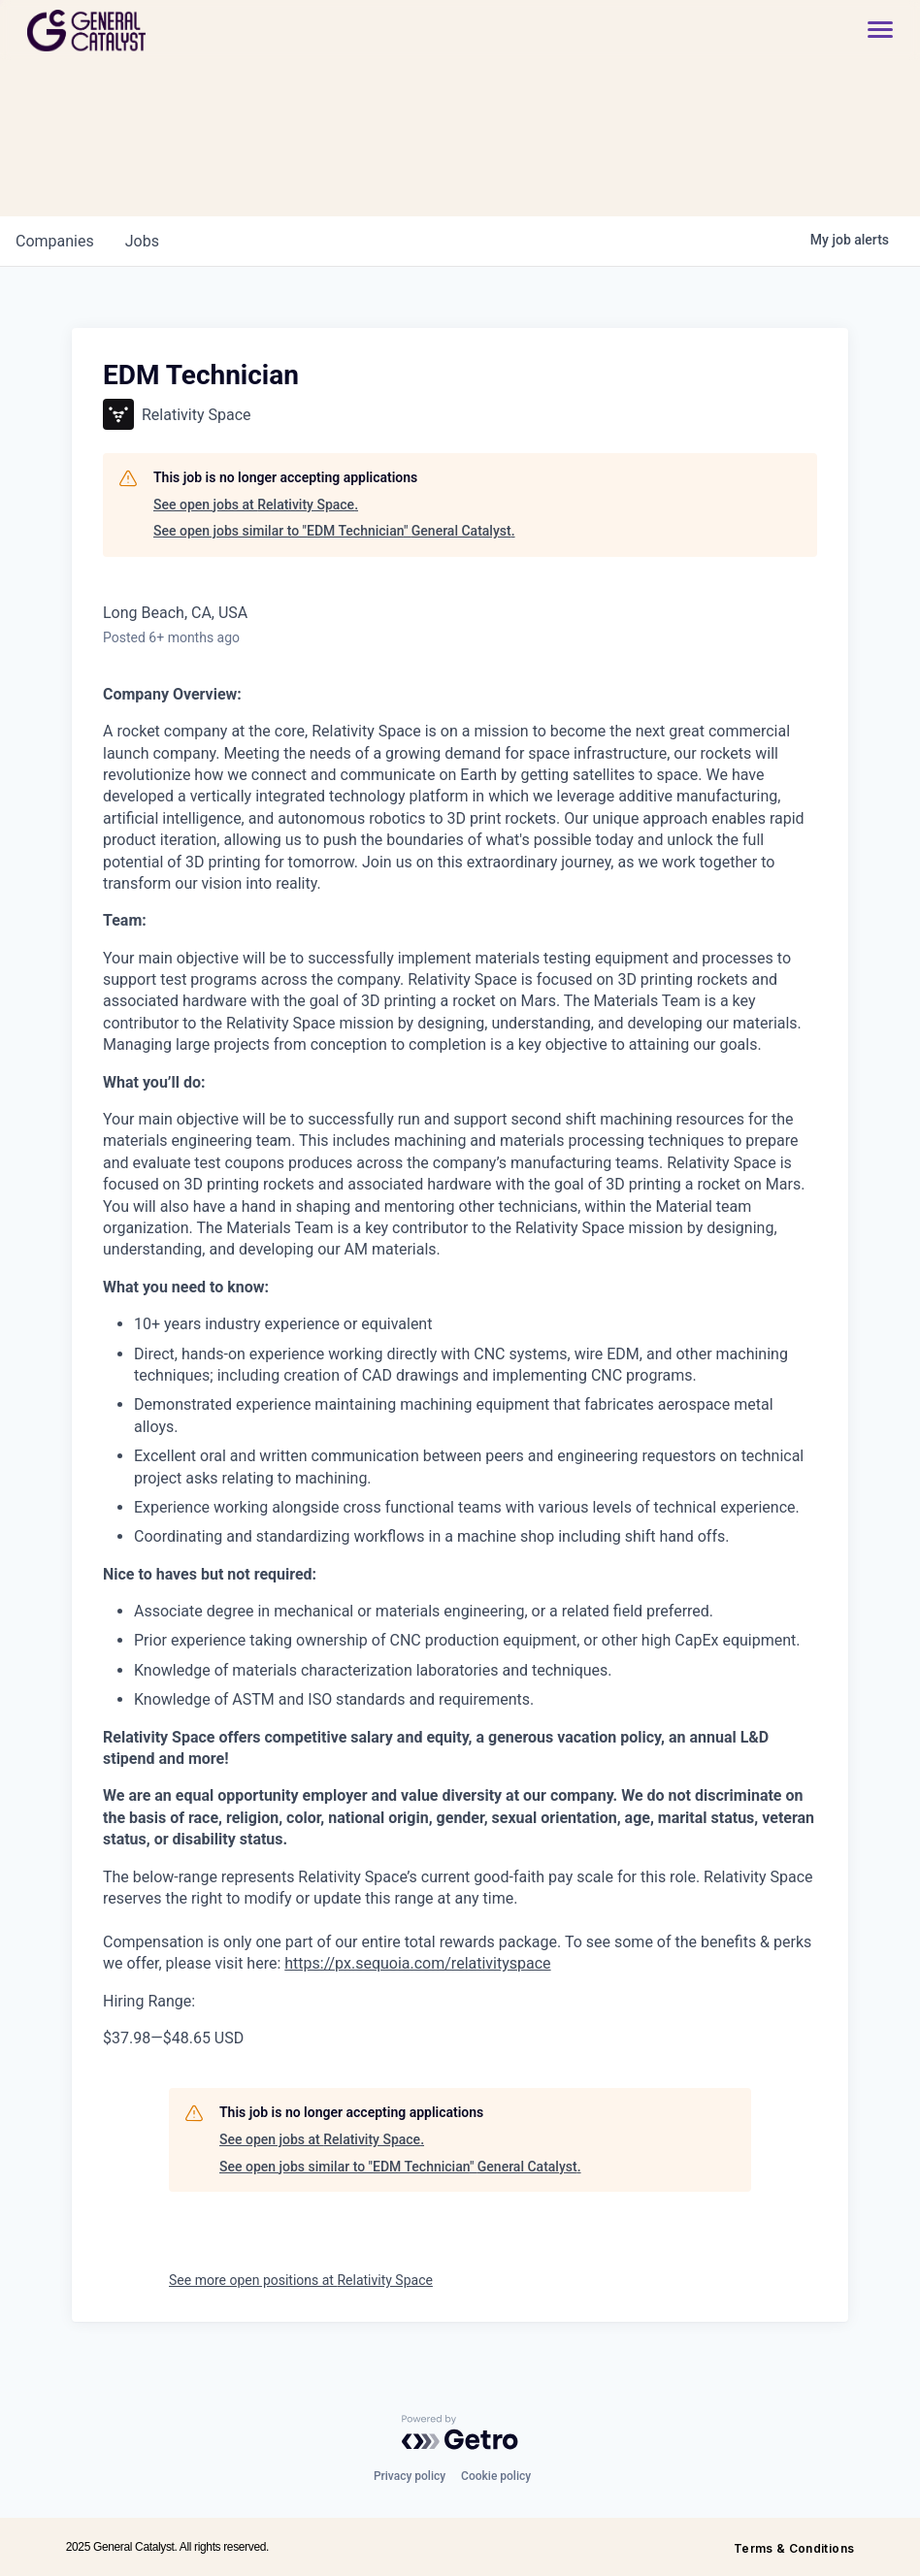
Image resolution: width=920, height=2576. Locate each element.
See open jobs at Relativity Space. (255, 504)
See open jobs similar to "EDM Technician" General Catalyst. (334, 530)
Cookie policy (496, 2476)
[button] (870, 30)
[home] (155, 30)
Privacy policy (409, 2476)
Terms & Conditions (794, 2548)
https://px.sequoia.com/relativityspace (417, 1963)
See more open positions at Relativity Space (301, 2280)
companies (55, 241)
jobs (142, 241)
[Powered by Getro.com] (460, 2432)
